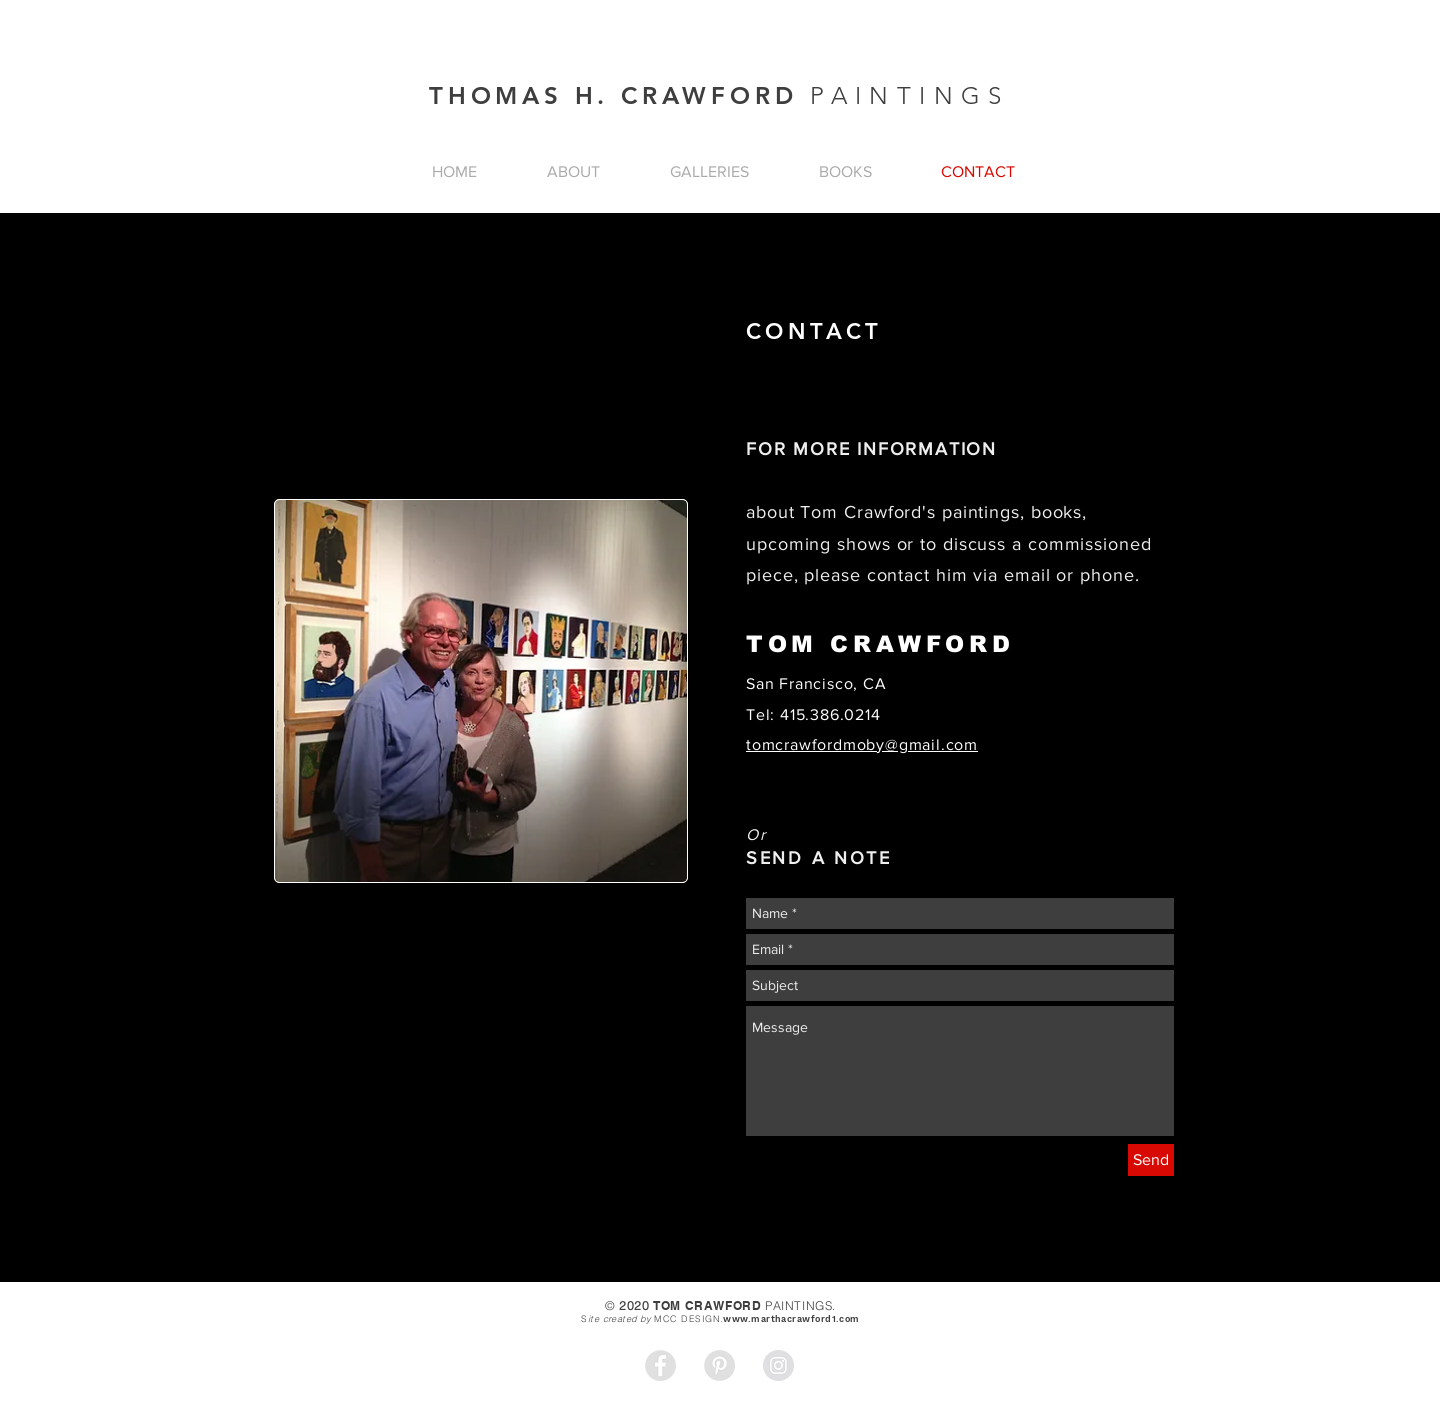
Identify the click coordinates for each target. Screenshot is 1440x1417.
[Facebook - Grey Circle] (660, 1365)
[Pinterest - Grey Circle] (719, 1365)
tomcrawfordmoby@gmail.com (862, 744)
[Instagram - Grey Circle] (778, 1365)
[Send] (1151, 1160)
